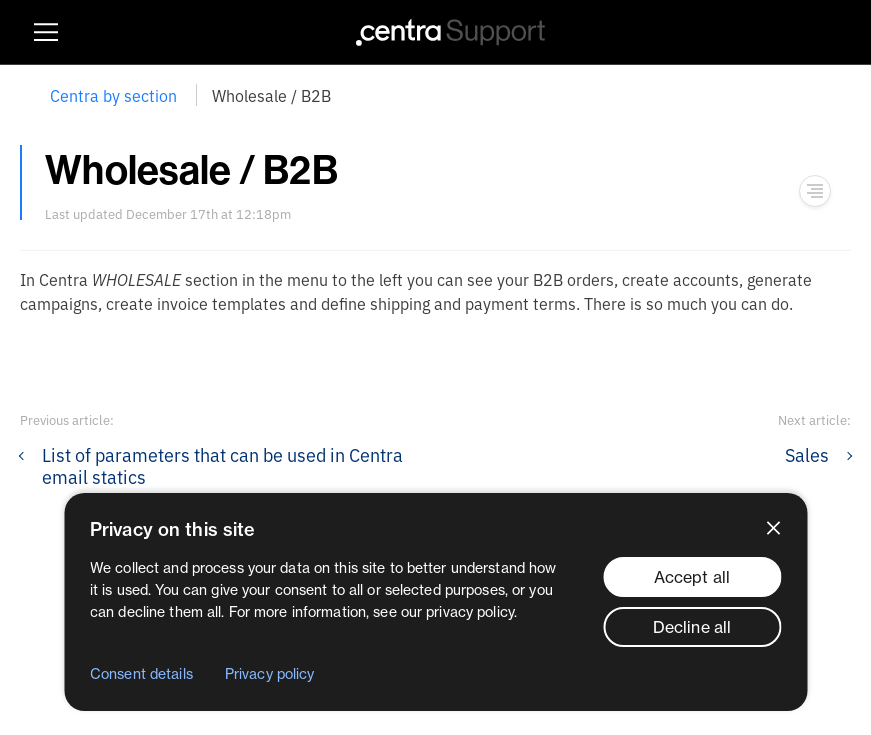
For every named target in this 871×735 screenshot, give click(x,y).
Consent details (141, 674)
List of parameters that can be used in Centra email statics (222, 465)
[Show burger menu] (46, 32)
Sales (807, 454)
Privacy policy (270, 674)
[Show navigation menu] (815, 191)
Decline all (692, 627)
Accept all (692, 577)
